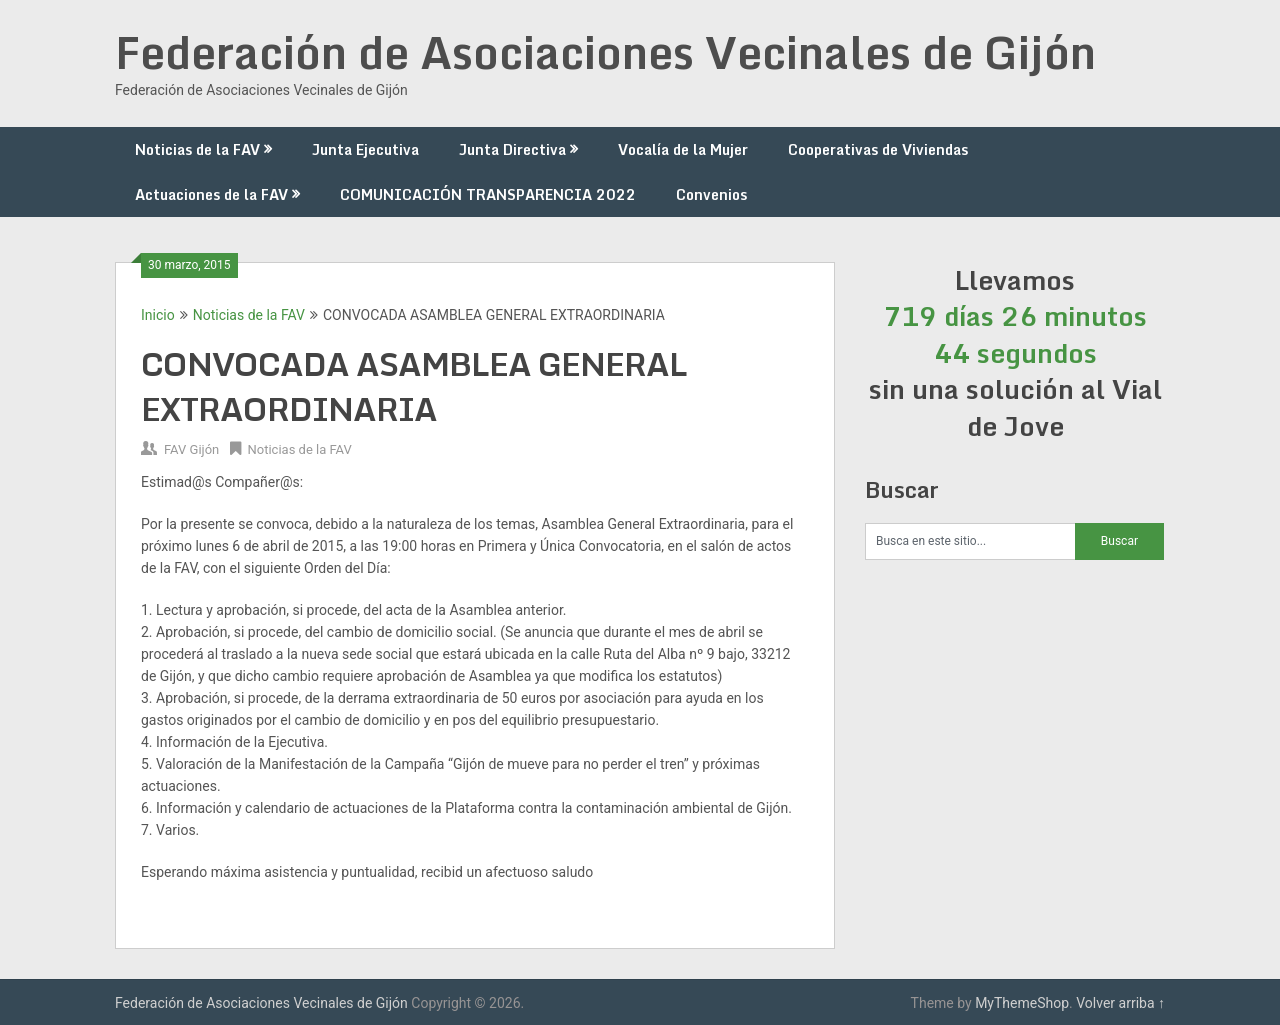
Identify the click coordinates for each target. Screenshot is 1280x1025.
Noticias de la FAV (197, 149)
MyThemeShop (1022, 1003)
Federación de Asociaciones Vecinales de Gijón (605, 52)
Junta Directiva (512, 149)
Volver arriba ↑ (1120, 1003)
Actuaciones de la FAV (211, 194)
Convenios (711, 194)
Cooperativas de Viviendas (878, 149)
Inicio (158, 315)
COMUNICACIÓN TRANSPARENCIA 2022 (488, 194)
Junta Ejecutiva (365, 149)
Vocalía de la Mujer (683, 149)
